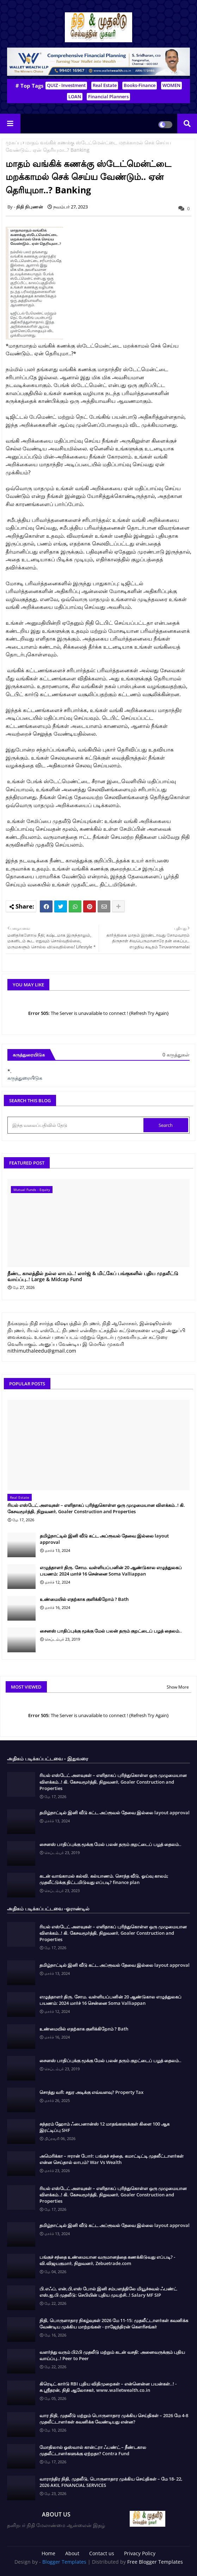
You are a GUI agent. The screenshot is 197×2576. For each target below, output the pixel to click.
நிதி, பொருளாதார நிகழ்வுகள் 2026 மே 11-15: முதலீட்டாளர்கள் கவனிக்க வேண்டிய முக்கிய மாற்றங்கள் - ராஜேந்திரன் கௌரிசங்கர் (113, 2323)
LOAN (74, 96)
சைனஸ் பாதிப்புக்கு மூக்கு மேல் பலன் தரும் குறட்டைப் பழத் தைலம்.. (111, 1631)
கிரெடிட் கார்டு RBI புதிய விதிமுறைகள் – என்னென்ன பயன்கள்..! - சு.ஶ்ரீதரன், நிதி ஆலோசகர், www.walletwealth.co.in (108, 2387)
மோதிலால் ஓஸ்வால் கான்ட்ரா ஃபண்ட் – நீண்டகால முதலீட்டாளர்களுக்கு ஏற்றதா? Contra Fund (92, 2450)
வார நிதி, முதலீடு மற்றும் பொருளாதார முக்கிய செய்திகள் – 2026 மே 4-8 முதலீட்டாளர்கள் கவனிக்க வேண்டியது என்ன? (113, 2418)
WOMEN (171, 85)
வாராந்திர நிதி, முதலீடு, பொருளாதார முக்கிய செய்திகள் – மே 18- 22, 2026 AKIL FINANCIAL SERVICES (111, 2482)
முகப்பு (13, 142)
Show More (178, 1687)
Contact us (101, 2553)
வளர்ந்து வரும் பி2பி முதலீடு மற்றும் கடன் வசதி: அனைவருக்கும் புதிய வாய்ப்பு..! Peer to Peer (112, 2355)
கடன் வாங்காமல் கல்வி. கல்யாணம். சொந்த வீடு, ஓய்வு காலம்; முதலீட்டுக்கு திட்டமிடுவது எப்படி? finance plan (103, 1879)
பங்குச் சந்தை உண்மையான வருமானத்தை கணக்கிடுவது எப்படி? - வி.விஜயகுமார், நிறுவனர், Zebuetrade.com (107, 2260)
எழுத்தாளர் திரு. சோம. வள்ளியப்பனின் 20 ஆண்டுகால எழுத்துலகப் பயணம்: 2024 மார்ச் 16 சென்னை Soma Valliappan (111, 1570)
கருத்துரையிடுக (24, 1077)
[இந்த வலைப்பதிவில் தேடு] (76, 1125)
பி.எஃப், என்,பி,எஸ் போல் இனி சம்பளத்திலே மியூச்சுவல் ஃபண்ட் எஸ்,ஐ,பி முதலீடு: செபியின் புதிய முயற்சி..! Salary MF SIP (108, 2291)
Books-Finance (139, 85)
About (72, 2553)
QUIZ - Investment (66, 85)
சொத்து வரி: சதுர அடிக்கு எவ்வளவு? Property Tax (91, 2092)
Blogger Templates (64, 2561)
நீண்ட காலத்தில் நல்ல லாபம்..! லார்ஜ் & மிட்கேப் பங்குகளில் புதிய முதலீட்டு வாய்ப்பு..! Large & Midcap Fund (92, 1277)
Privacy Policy (139, 2553)
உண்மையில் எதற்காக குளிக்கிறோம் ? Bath (84, 1599)
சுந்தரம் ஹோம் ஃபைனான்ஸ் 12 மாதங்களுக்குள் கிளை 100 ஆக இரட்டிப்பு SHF (104, 2127)
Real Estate (105, 85)
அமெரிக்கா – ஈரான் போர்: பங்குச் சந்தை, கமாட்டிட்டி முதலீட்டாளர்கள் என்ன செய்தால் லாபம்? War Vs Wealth (111, 2159)
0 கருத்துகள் (176, 1054)
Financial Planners (108, 96)
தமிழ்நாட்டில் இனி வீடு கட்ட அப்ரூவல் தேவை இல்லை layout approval (104, 1539)
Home (48, 2553)
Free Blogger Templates (155, 2561)
